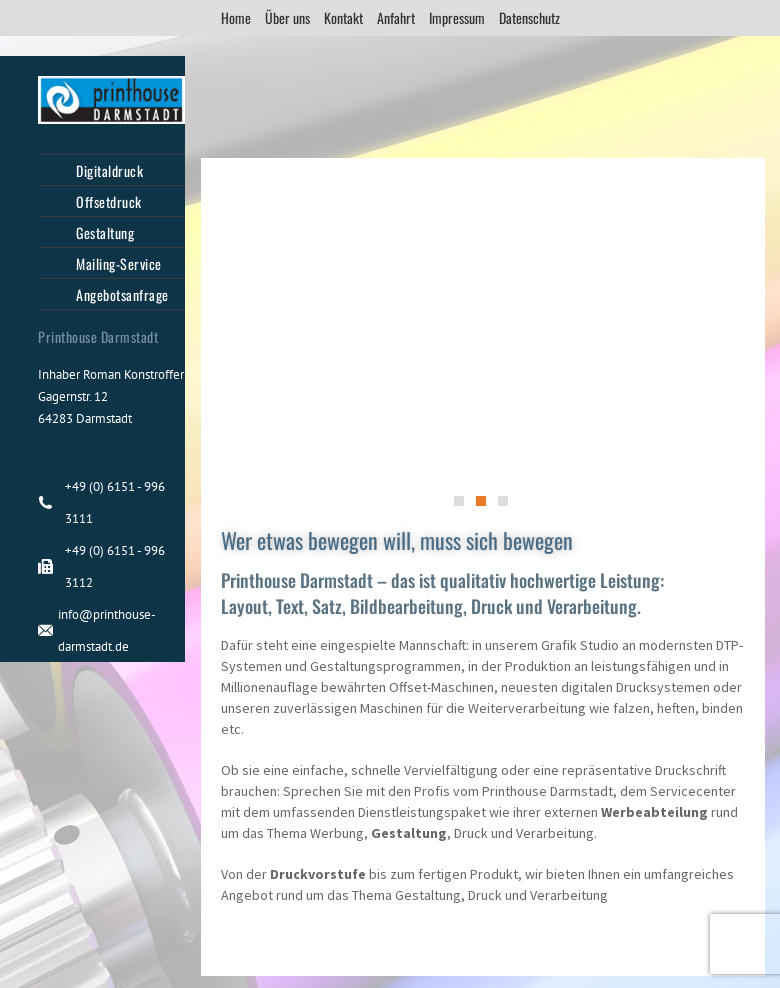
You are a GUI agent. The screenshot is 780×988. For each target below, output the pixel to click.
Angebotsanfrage (122, 294)
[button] (459, 501)
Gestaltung (105, 232)
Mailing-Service (119, 263)
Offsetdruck (109, 201)
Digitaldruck (109, 170)
